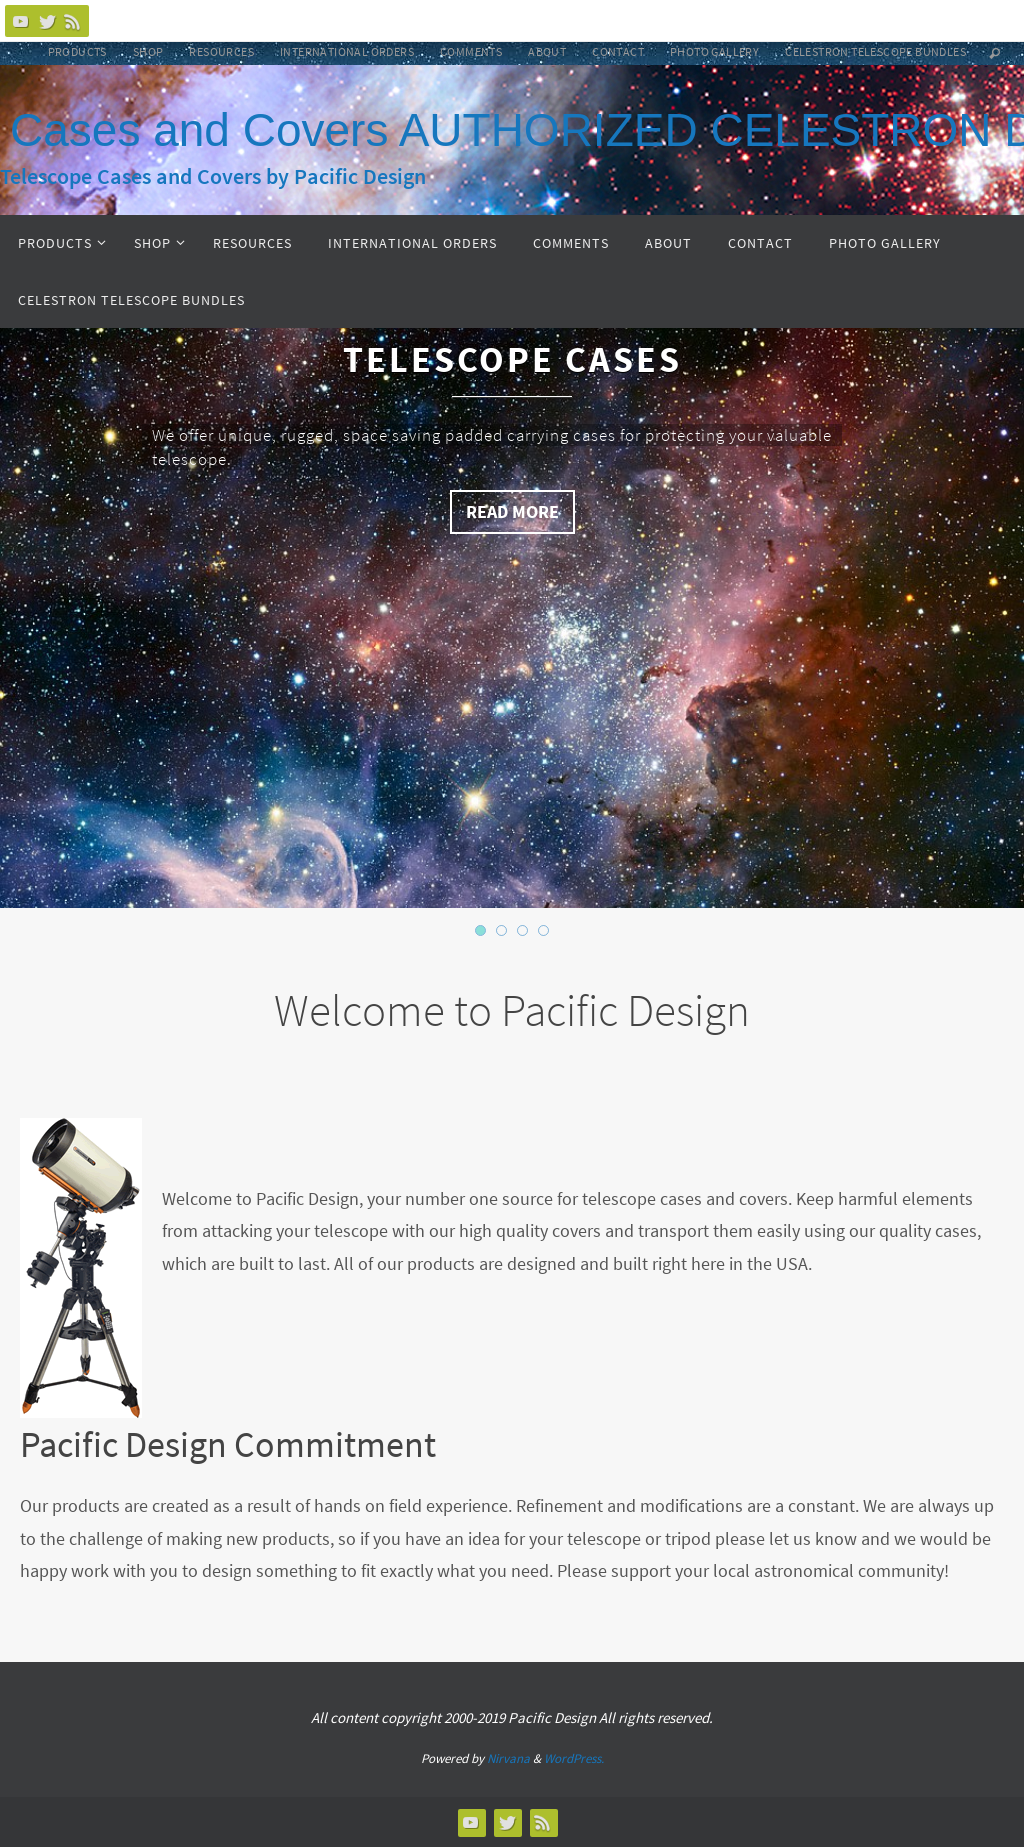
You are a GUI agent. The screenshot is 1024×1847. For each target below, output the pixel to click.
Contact (618, 51)
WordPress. (574, 1758)
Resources (221, 51)
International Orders (347, 51)
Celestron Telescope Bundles (875, 51)
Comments (471, 51)
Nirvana (508, 1758)
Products (77, 51)
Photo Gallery (714, 51)
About (547, 51)
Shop (148, 51)
